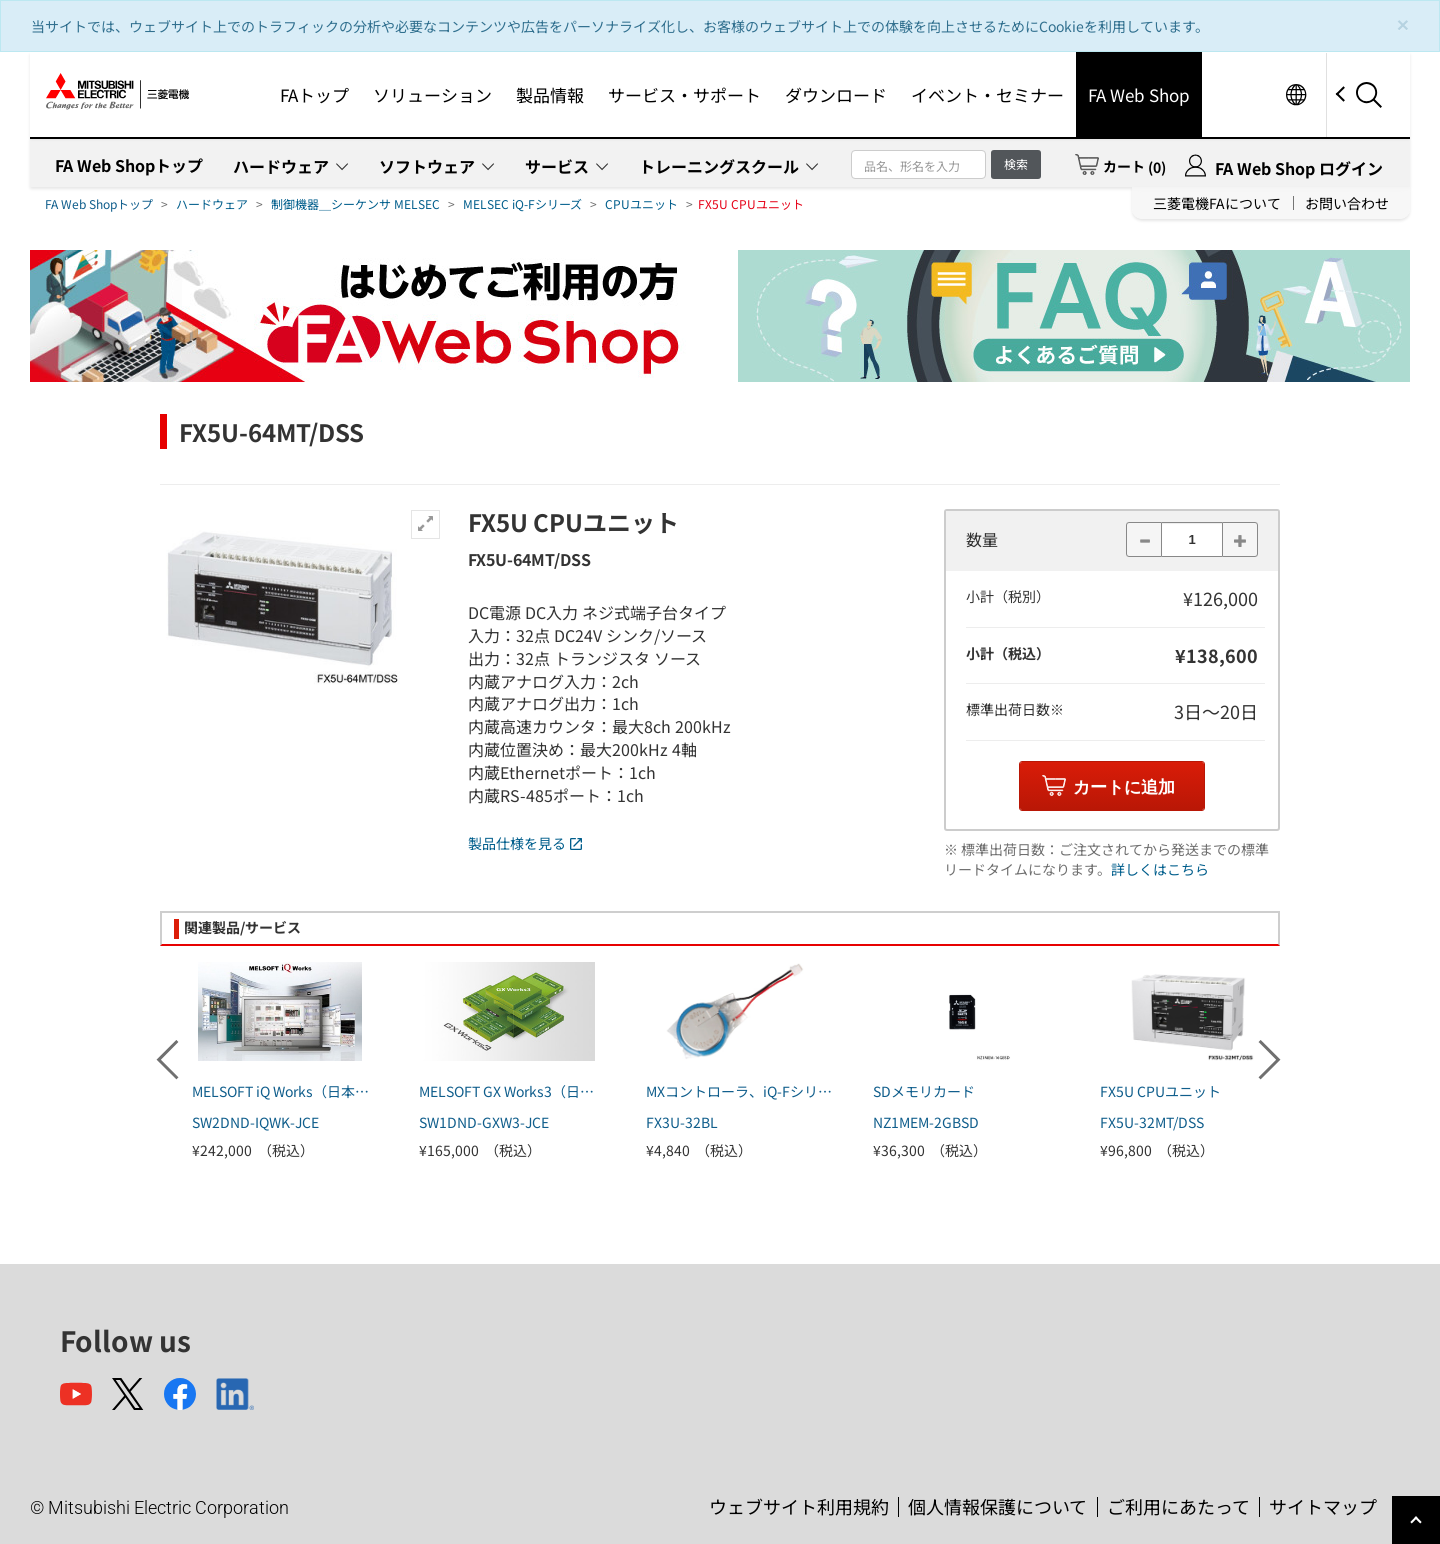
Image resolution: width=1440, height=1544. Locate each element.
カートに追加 (1124, 787)
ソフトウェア (427, 166)
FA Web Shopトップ (129, 165)
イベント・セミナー (987, 94)
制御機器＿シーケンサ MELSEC (355, 203)
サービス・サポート (684, 94)
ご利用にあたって (1178, 1506)
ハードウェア (281, 166)
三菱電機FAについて (1217, 203)
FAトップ (314, 94)
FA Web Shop (1139, 94)
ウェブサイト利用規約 (799, 1506)
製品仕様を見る (525, 843)
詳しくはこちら (1160, 869)
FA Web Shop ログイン (1299, 168)
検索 (1016, 163)
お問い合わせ (1347, 203)
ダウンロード (836, 94)
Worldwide (1295, 94)
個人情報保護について (997, 1506)
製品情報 (550, 94)
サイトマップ (1323, 1506)
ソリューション (432, 94)
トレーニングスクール (719, 166)
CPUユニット (641, 203)
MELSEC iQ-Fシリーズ (522, 203)
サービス (557, 166)
